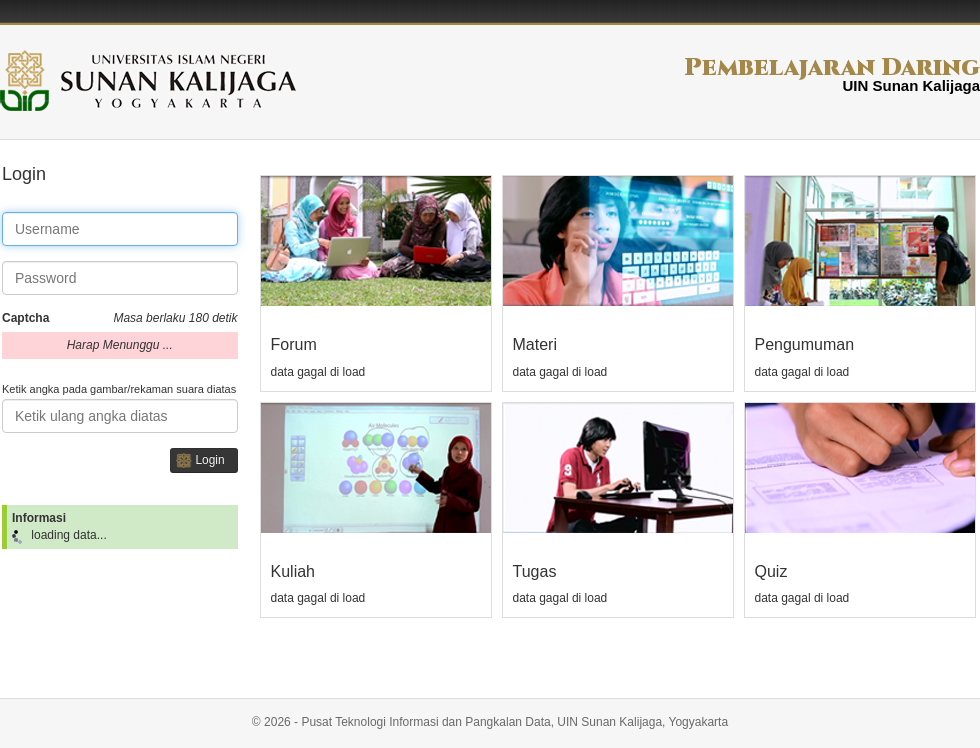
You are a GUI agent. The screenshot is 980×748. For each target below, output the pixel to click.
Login (209, 460)
